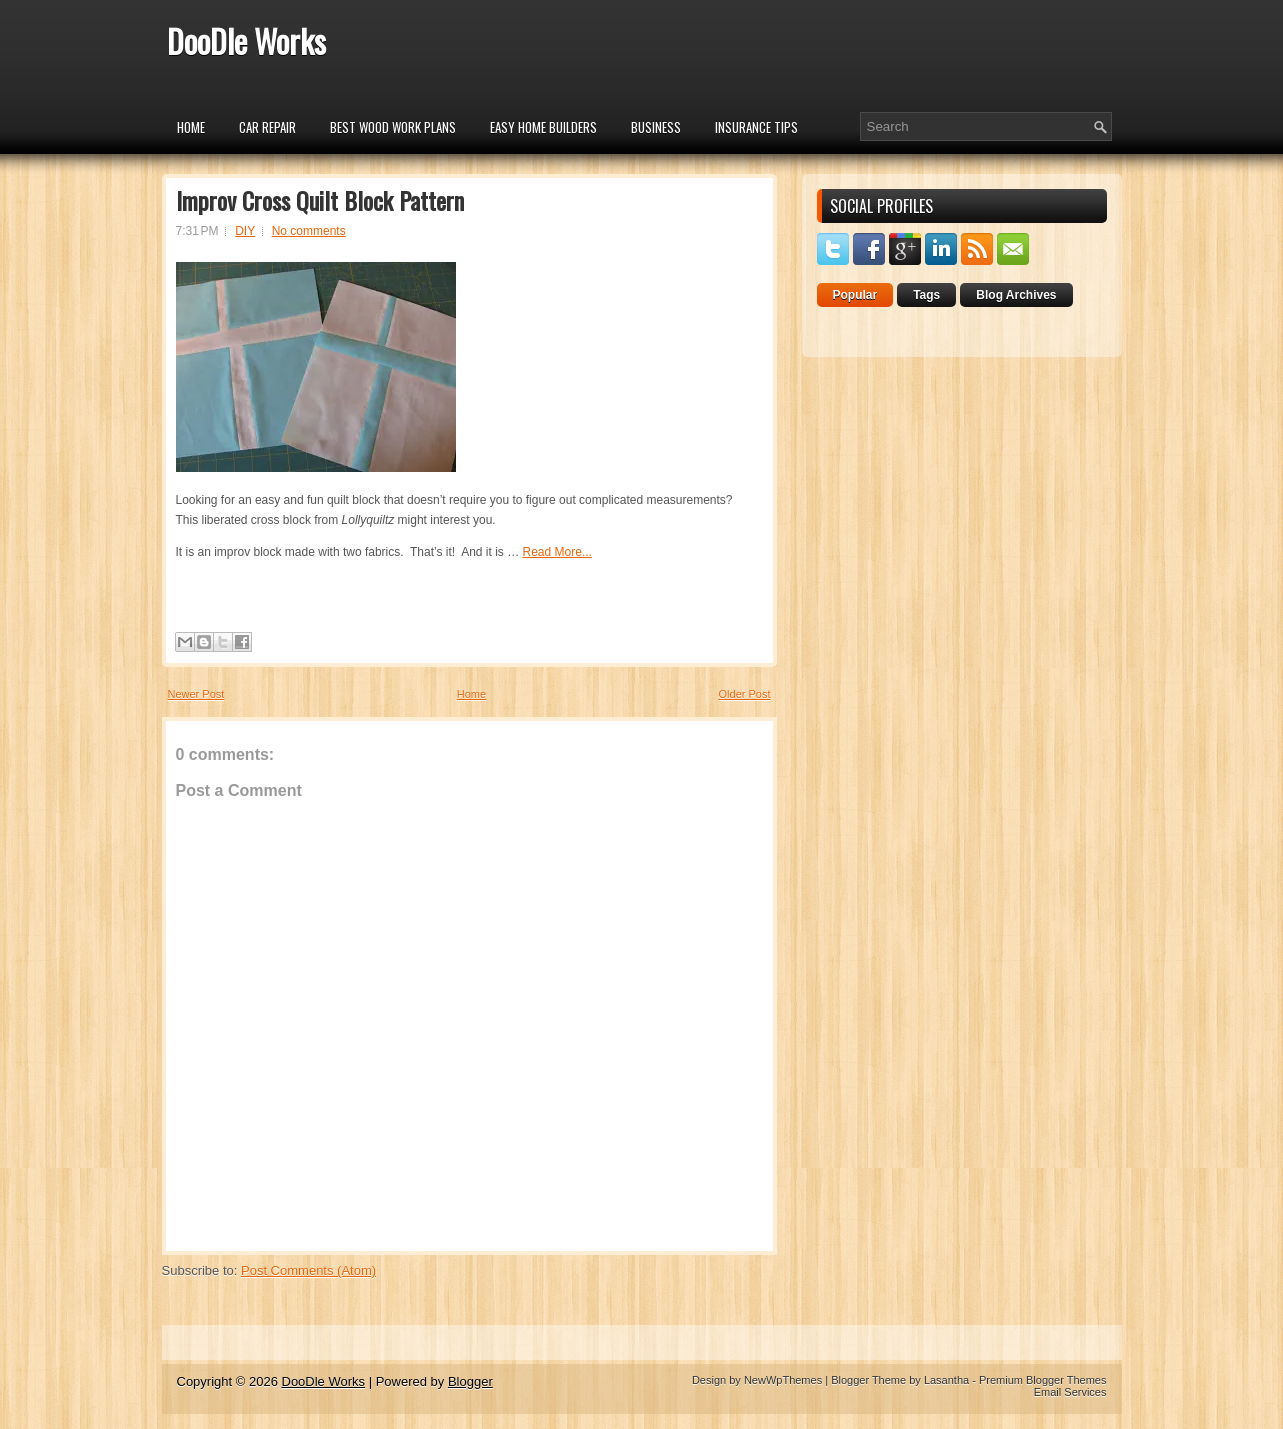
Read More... (557, 552)
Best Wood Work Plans (393, 127)
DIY (245, 231)
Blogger (470, 1381)
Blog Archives (1016, 295)
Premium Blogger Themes (1043, 1380)
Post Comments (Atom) (308, 1270)
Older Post (745, 694)
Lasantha (946, 1380)
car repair (267, 127)
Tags (926, 295)
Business (656, 127)
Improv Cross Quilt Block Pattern (320, 200)
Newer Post (196, 694)
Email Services (1070, 1392)
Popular (855, 295)
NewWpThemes (783, 1380)
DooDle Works (246, 40)
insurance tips (756, 127)
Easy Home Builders (543, 127)
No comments (309, 231)
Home (191, 127)
